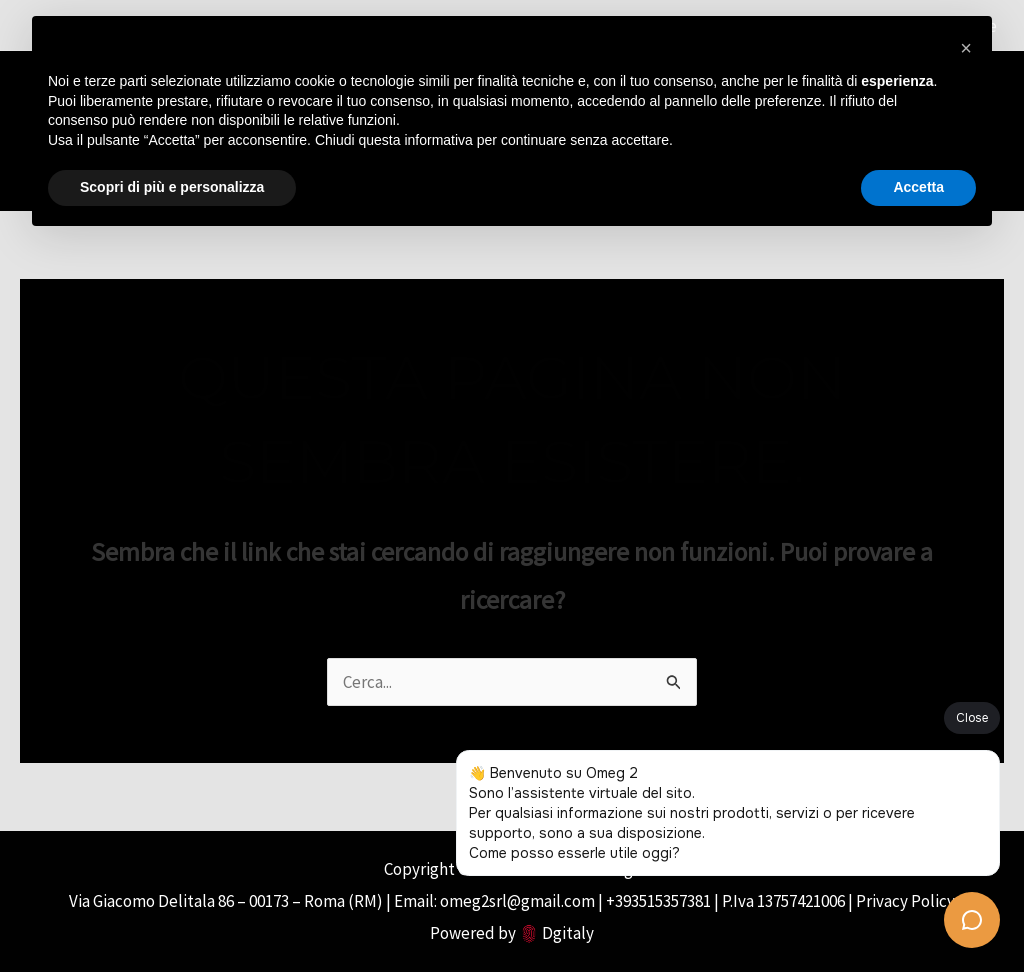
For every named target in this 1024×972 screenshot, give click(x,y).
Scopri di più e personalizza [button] (172, 187)
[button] (966, 48)
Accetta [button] (918, 187)
